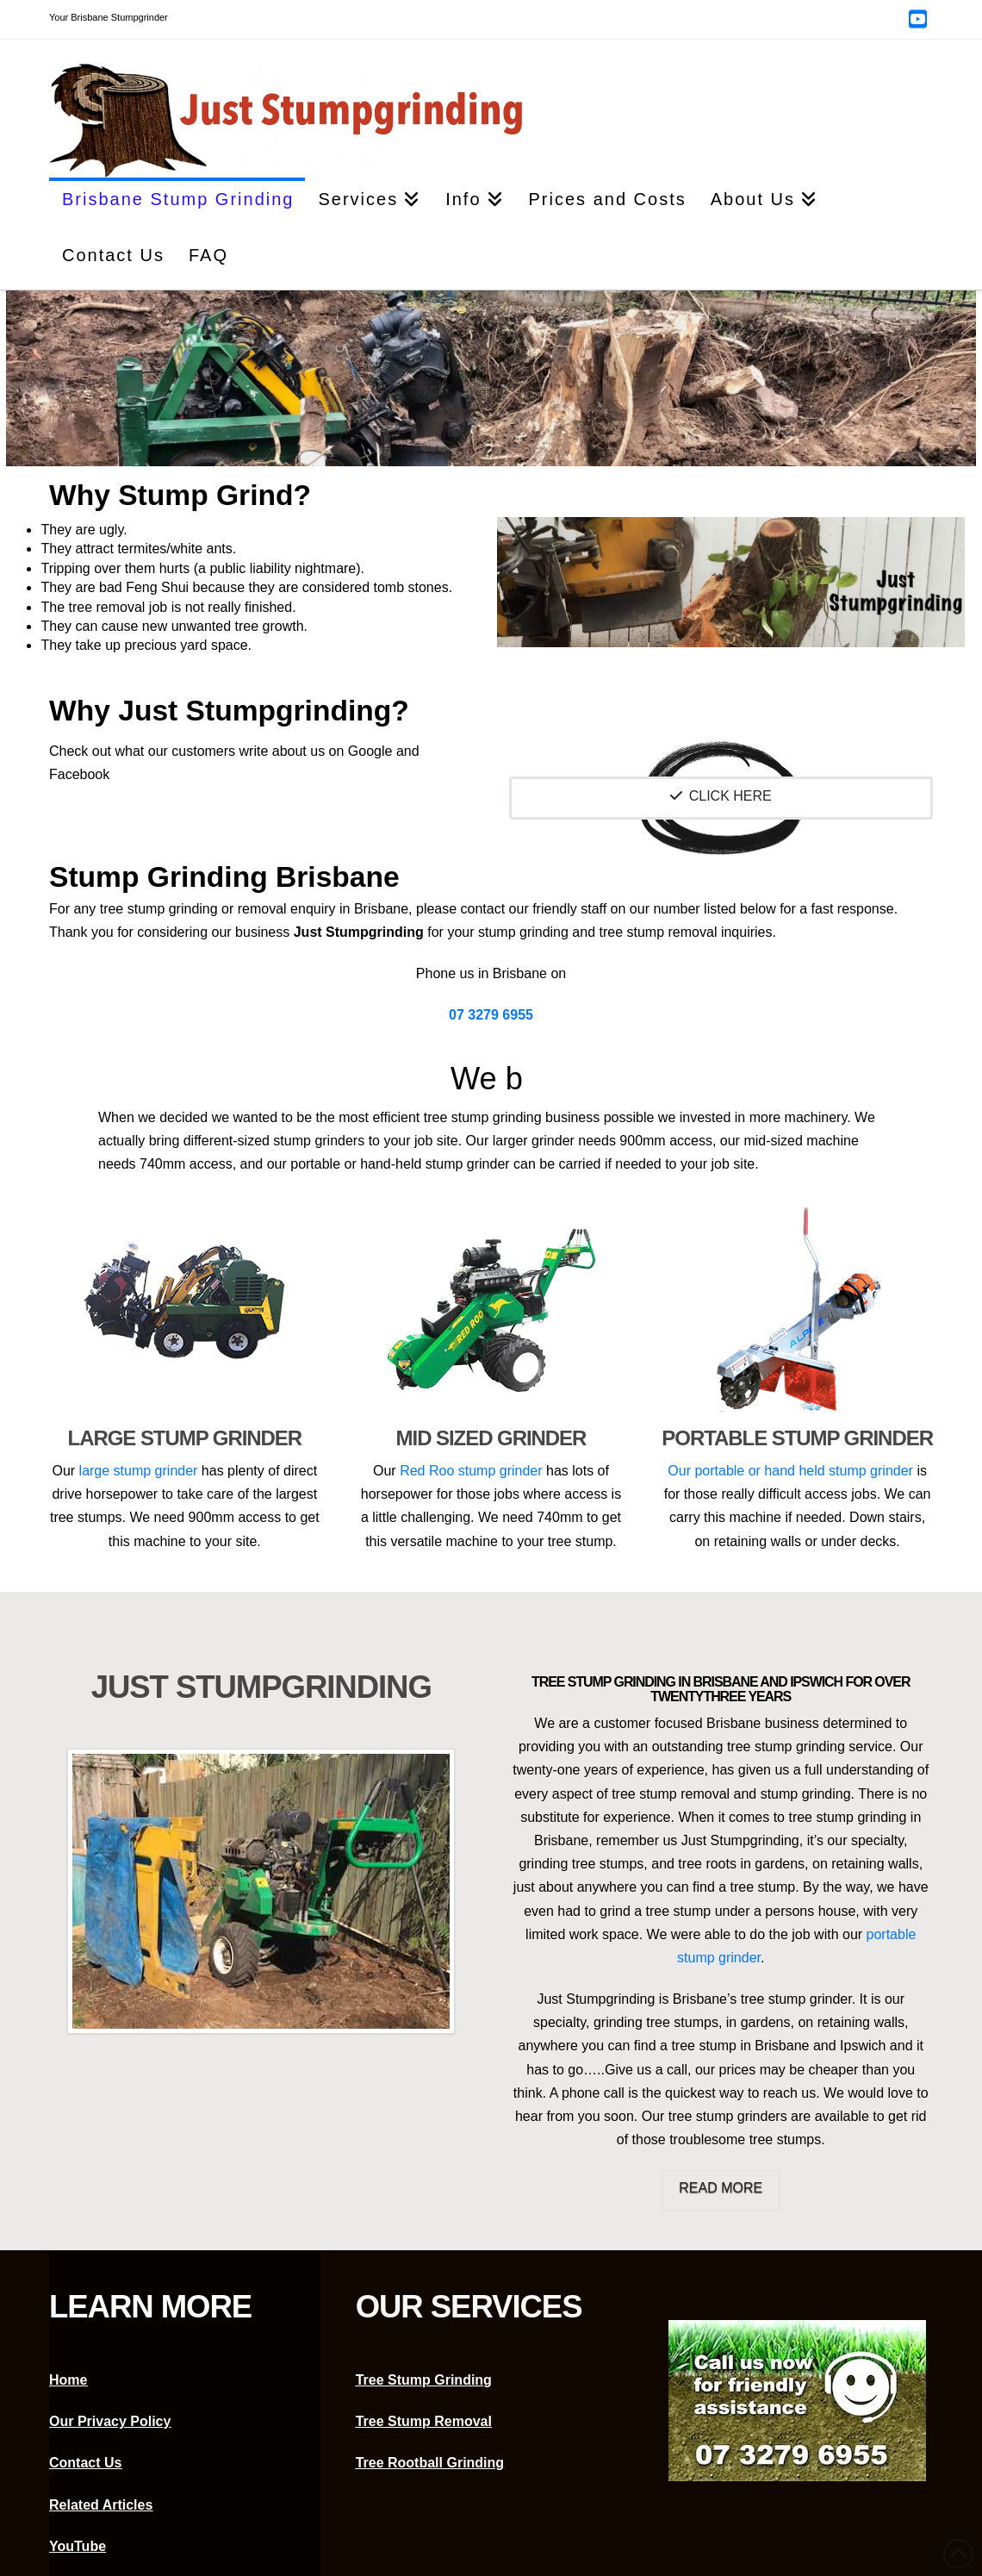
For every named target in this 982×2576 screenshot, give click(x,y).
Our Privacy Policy (110, 2421)
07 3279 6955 (491, 1014)
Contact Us (85, 2462)
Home (68, 2380)
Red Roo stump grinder (473, 1470)
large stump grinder (138, 1470)
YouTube (77, 2546)
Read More (720, 2187)
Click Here (721, 796)
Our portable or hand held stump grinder (792, 1470)
